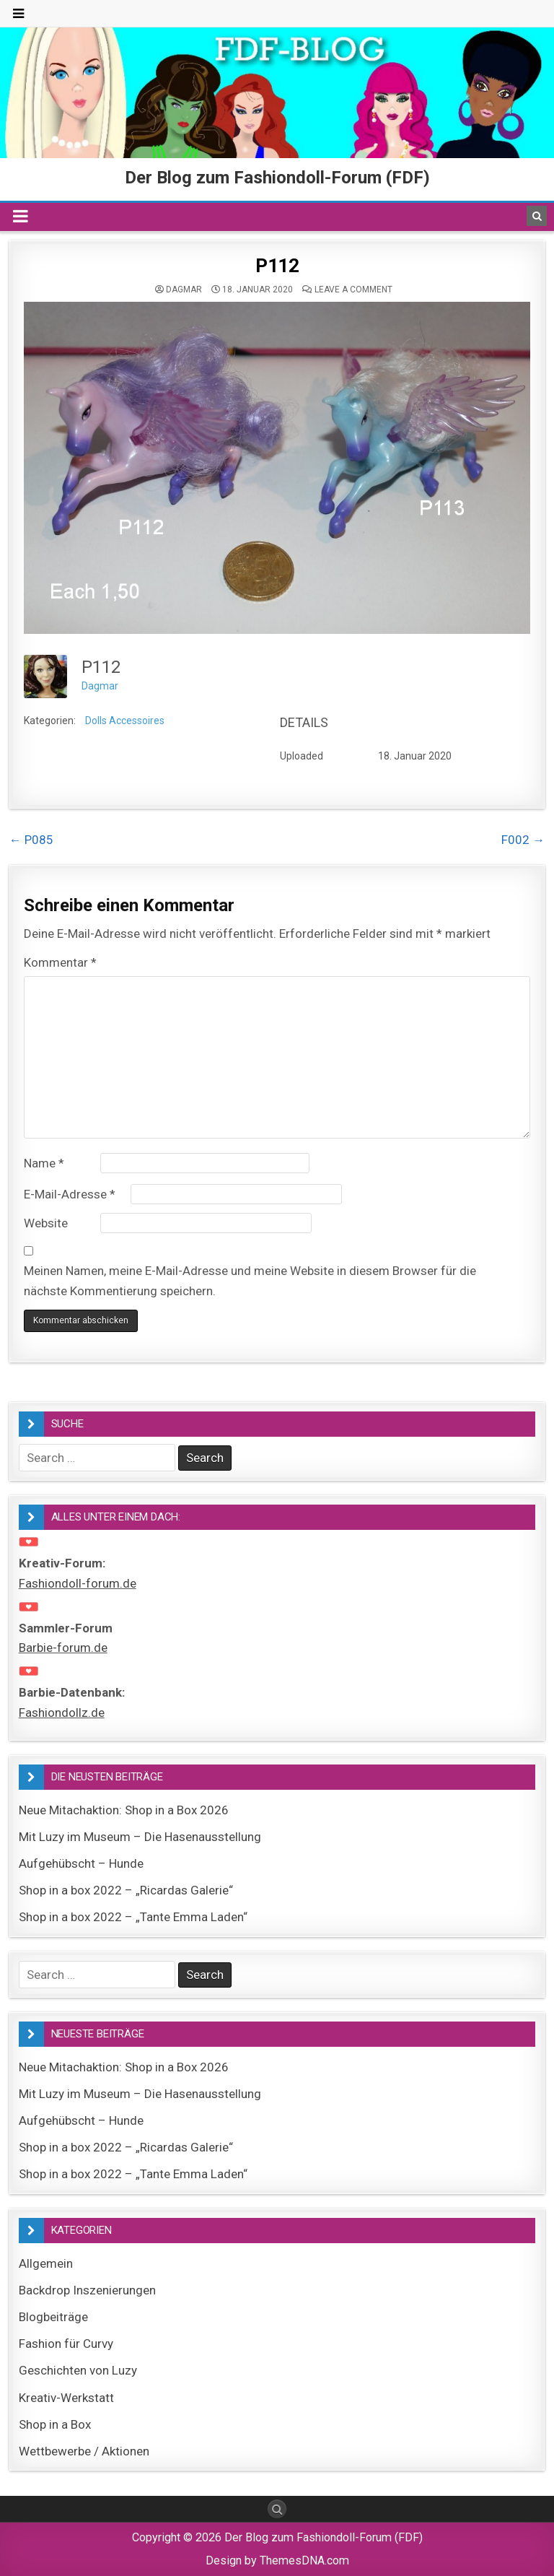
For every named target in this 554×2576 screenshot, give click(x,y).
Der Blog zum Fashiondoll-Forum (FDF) (277, 177)
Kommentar (60, 962)
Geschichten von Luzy (78, 2370)
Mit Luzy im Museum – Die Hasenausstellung (140, 1836)
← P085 (31, 839)
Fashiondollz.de (62, 1712)
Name (44, 1163)
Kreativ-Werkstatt (66, 2397)
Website (46, 1223)
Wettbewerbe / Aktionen (84, 2451)
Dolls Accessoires (124, 720)
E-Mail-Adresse (69, 1194)
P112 (277, 266)
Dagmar (184, 289)
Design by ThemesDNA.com (277, 2560)
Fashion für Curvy (66, 2343)
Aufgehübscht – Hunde (81, 1863)
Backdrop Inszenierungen (87, 2290)
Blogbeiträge (53, 2317)
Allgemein (46, 2263)
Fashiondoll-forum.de (77, 1583)
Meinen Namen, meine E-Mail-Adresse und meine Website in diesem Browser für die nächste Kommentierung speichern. (250, 1280)
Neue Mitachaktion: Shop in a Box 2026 (124, 1810)
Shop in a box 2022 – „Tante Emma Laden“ (133, 1917)
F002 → (523, 839)
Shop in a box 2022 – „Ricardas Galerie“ (126, 1890)
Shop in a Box (55, 2424)
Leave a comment (353, 289)
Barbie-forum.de (63, 1647)
